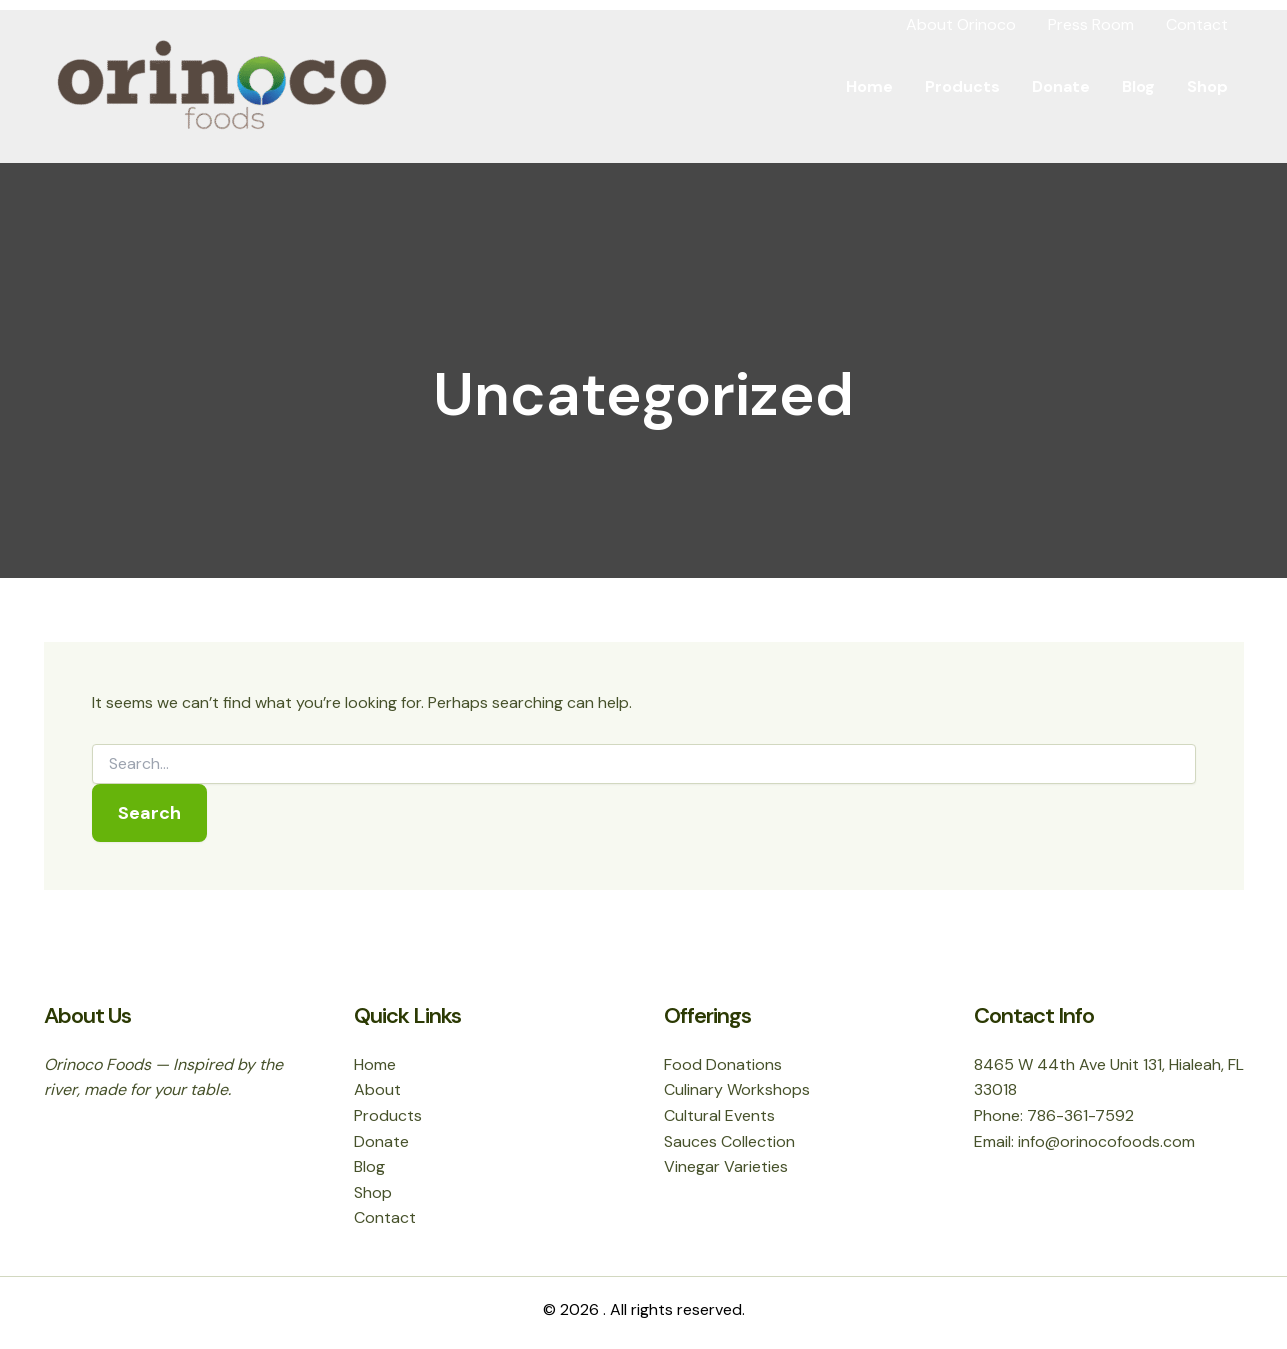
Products (962, 86)
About (377, 1089)
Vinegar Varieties (726, 1166)
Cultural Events (719, 1115)
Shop (1207, 86)
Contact (1197, 24)
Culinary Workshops (737, 1089)
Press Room (1091, 24)
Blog (1138, 86)
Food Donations (723, 1064)
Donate (1061, 86)
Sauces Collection (729, 1141)
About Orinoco (961, 24)
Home (869, 86)
